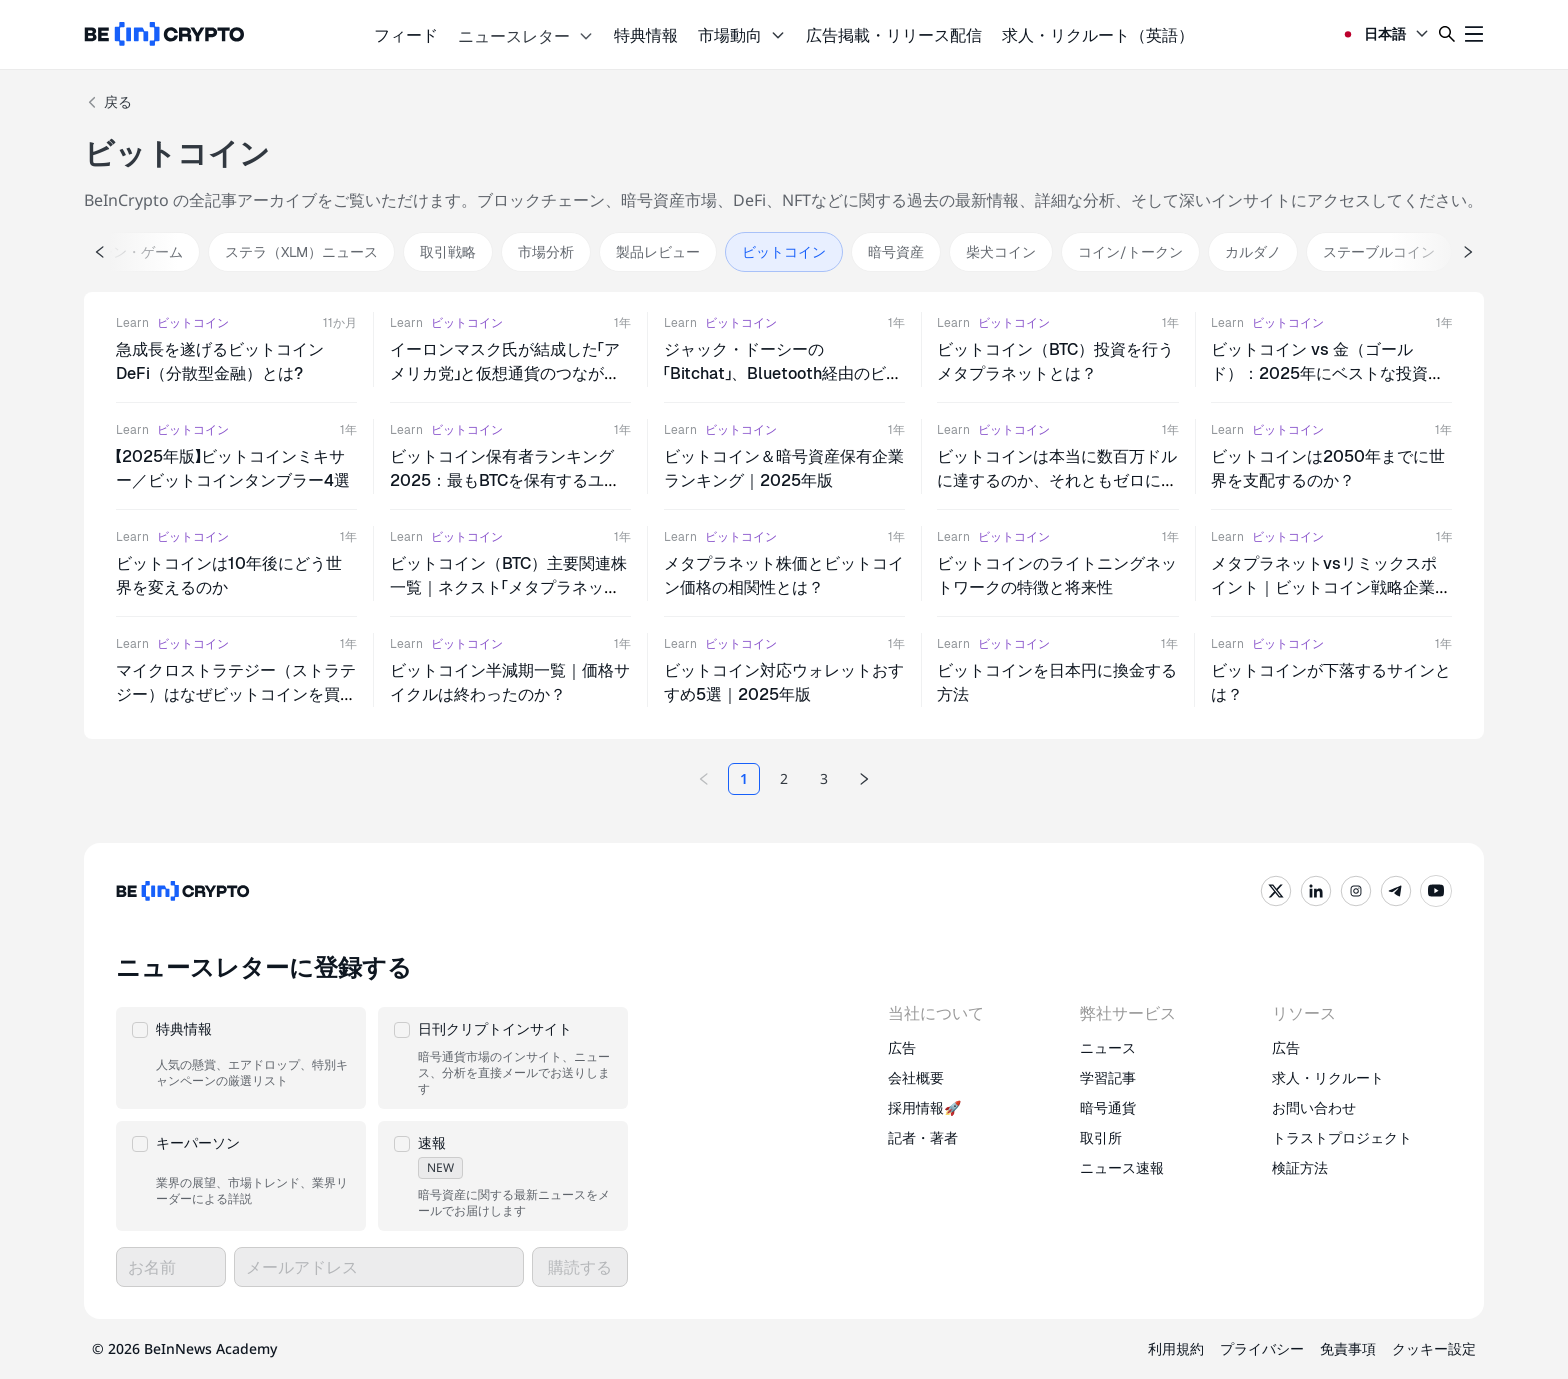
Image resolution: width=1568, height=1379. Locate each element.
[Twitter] (1276, 891)
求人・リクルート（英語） (1098, 35)
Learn (132, 323)
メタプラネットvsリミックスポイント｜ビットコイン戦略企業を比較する (1331, 587)
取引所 (1101, 1137)
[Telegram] (1396, 891)
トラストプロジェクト (1342, 1137)
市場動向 (742, 35)
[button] (241, 1058)
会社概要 (916, 1077)
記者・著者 (923, 1137)
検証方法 (1300, 1167)
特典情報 (646, 35)
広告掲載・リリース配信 (894, 35)
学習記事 (1108, 1077)
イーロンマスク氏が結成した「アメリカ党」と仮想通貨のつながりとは (505, 373)
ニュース (1108, 1047)
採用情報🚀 (924, 1107)
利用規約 (1176, 1348)
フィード (406, 35)
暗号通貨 (1108, 1107)
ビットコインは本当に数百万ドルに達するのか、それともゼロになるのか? (1057, 480)
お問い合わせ (1314, 1107)
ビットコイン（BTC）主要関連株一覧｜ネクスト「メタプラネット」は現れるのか (508, 587)
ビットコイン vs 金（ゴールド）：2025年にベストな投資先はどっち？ (1327, 373)
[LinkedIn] (1316, 891)
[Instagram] (1356, 891)
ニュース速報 (1122, 1167)
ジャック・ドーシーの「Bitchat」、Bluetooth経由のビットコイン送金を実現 (783, 373)
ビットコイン (193, 323)
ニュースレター (526, 36)
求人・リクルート (1328, 1077)
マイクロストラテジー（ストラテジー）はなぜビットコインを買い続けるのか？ (236, 694)
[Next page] (864, 779)
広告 (902, 1047)
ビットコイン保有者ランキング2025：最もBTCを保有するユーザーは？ (505, 480)
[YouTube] (1436, 891)
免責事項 (1348, 1348)
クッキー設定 (1434, 1348)
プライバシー (1262, 1348)
